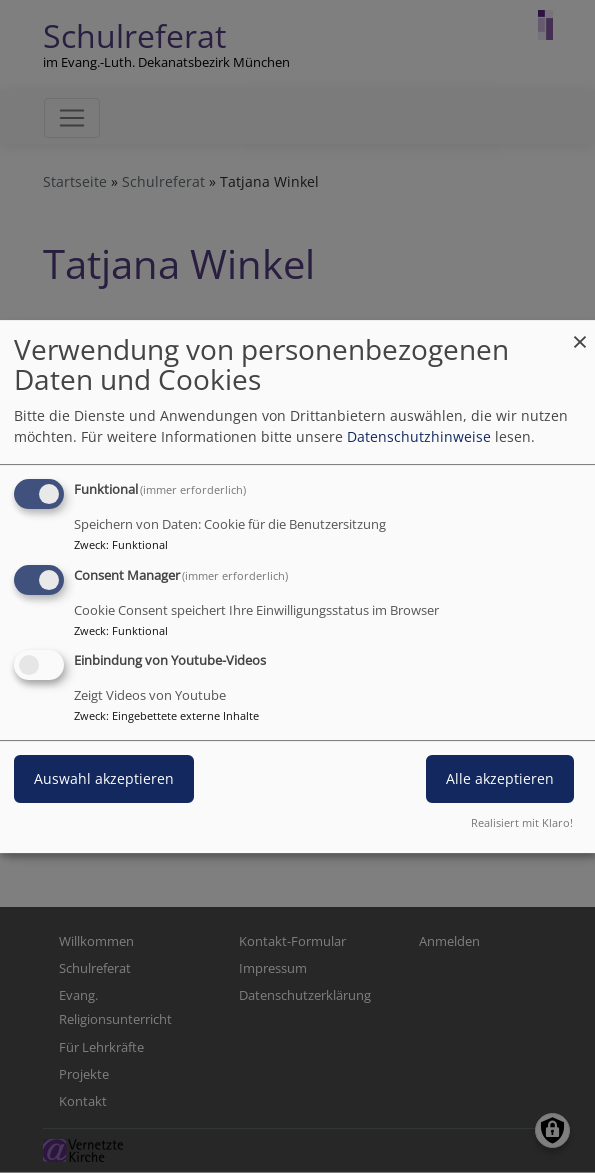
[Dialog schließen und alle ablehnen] (580, 332)
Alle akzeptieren (500, 779)
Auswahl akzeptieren (104, 779)
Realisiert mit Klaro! (522, 822)
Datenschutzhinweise (419, 436)
